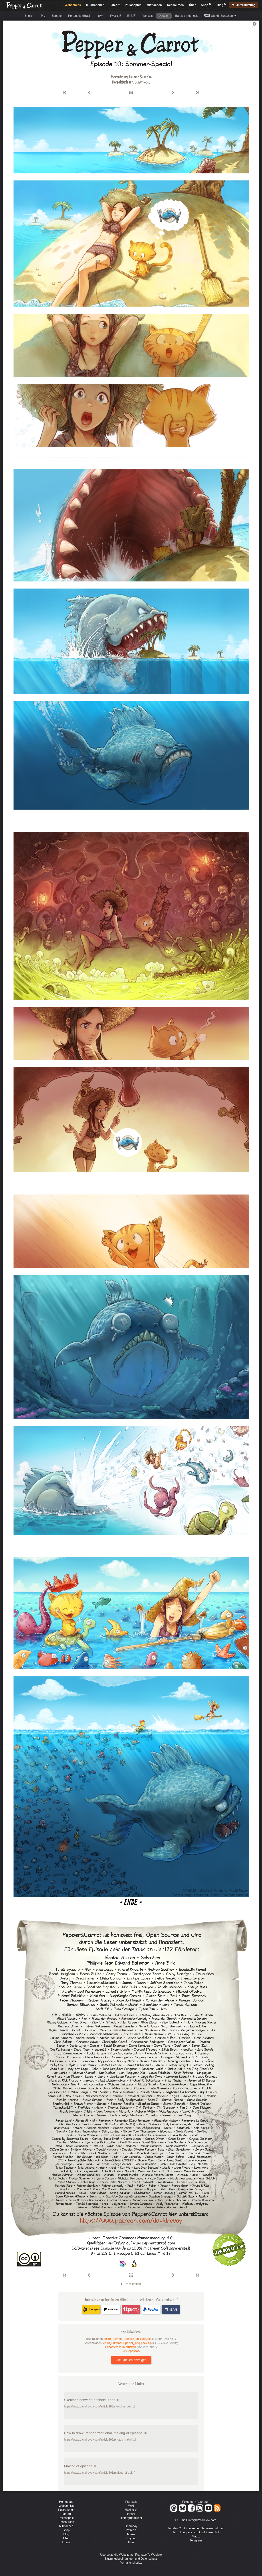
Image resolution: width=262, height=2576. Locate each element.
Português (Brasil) (80, 15)
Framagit (131, 2501)
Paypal (131, 2538)
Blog (222, 4)
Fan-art (115, 5)
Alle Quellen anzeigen (130, 2360)
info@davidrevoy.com (202, 2520)
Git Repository (131, 2351)
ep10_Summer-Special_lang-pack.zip (140, 2343)
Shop (206, 4)
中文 (43, 15)
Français (147, 15)
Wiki (131, 2505)
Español (57, 15)
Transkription (132, 2283)
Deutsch (164, 15)
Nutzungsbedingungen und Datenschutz (131, 2558)
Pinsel (131, 2513)
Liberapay (131, 2526)
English (29, 15)
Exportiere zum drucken (131, 2347)
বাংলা (100, 15)
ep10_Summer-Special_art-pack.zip (140, 2338)
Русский (115, 15)
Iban (131, 2542)
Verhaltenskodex (131, 2562)
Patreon (131, 2530)
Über (192, 5)
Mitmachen (154, 5)
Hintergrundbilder (131, 2517)
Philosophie (133, 5)
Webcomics (73, 5)
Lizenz (66, 2542)
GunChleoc (142, 82)
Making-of (131, 2509)
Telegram (196, 2540)
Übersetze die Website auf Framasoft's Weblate (131, 2554)
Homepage (66, 2501)
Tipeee (131, 2534)
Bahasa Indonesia (187, 15)
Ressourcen (175, 5)
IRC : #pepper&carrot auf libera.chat (195, 2532)
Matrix (196, 2536)
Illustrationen (95, 5)
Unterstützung (245, 5)
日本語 (131, 15)
